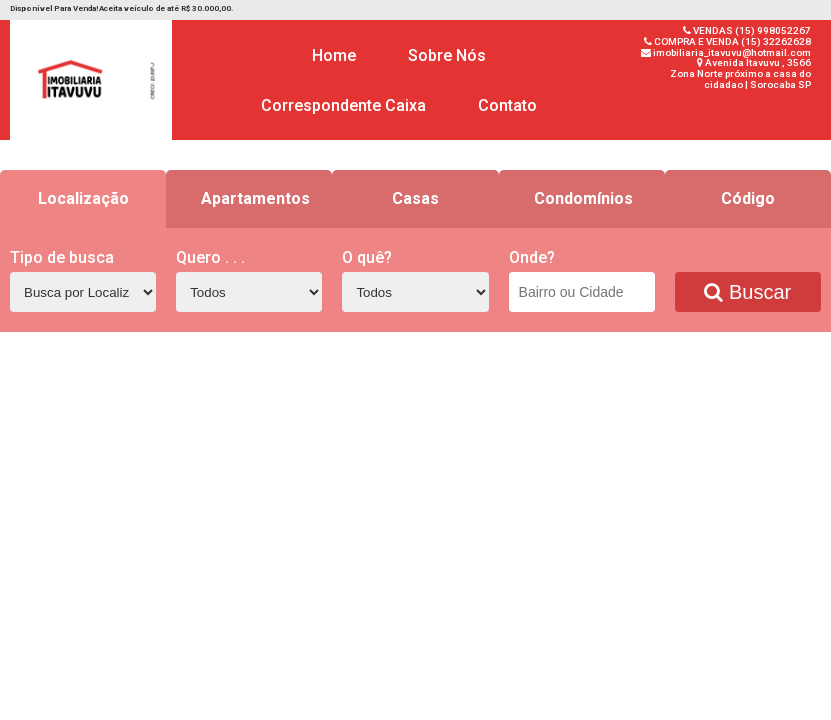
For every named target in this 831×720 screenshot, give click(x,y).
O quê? (367, 257)
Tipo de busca (62, 257)
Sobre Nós (447, 55)
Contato (507, 105)
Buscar (747, 292)
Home (334, 55)
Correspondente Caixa (343, 105)
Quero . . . (210, 257)
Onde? (532, 257)
